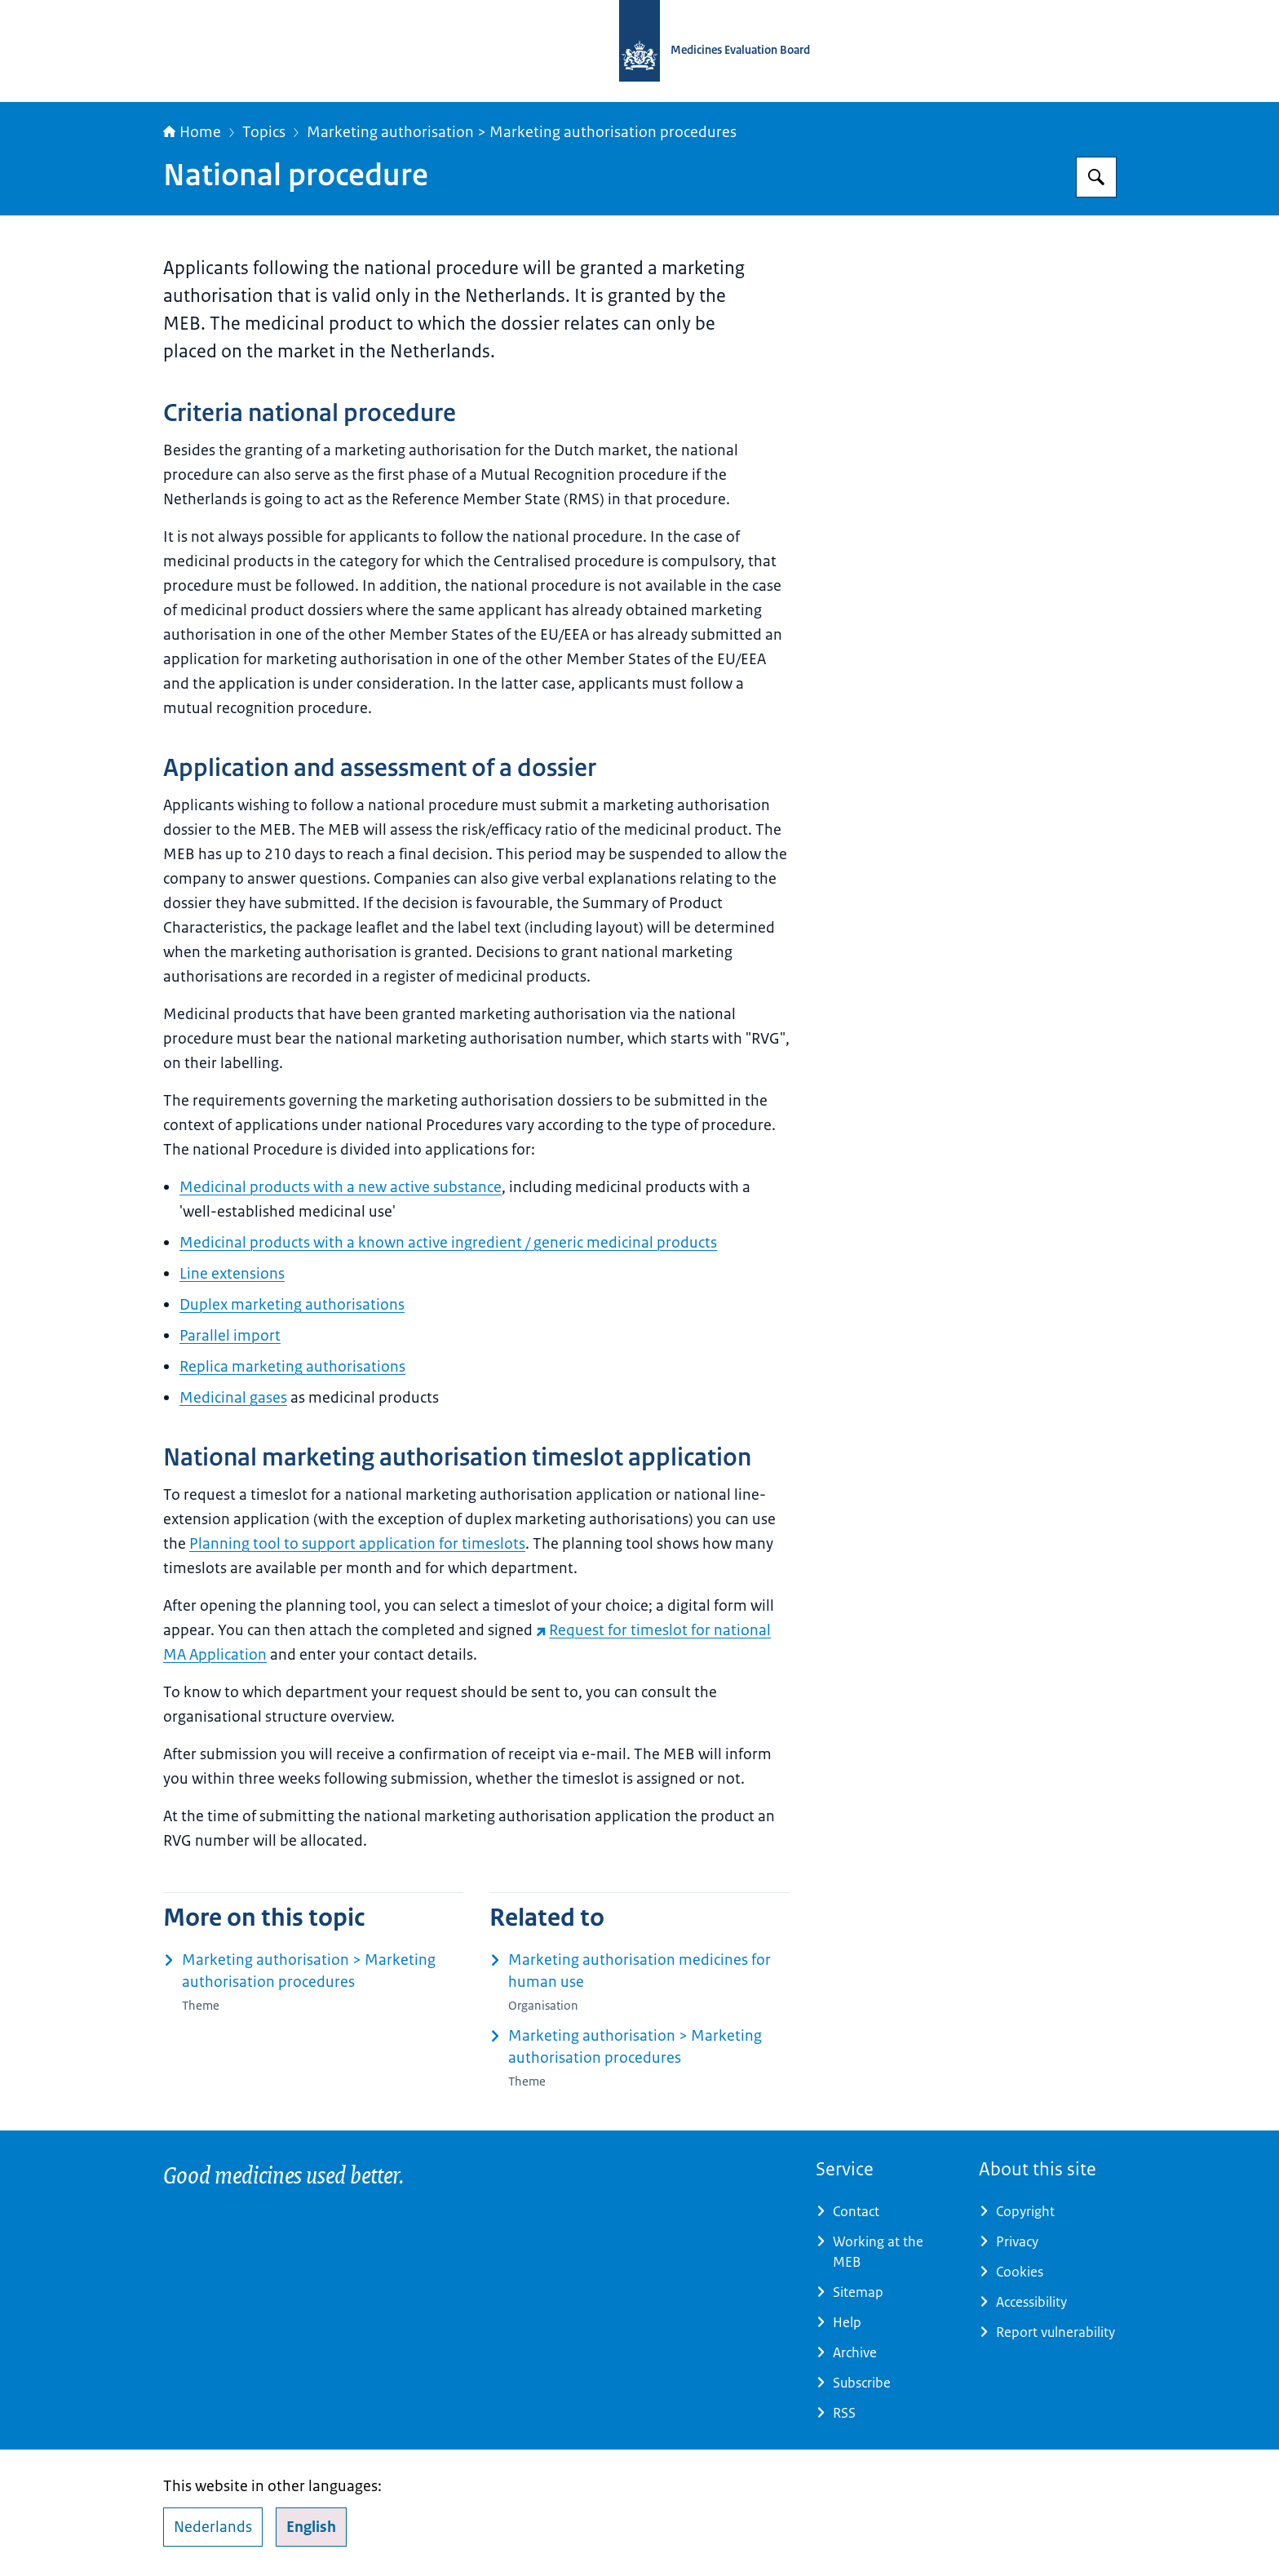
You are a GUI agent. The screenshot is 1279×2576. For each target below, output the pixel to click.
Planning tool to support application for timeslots (357, 1544)
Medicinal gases (233, 1398)
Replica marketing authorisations (292, 1367)
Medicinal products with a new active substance (340, 1187)
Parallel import (230, 1336)
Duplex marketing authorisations (292, 1305)
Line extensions (232, 1274)
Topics (263, 132)
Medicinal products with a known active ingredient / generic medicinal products (448, 1243)
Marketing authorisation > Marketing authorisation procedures (522, 132)
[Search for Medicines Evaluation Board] (1096, 177)
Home (192, 132)
